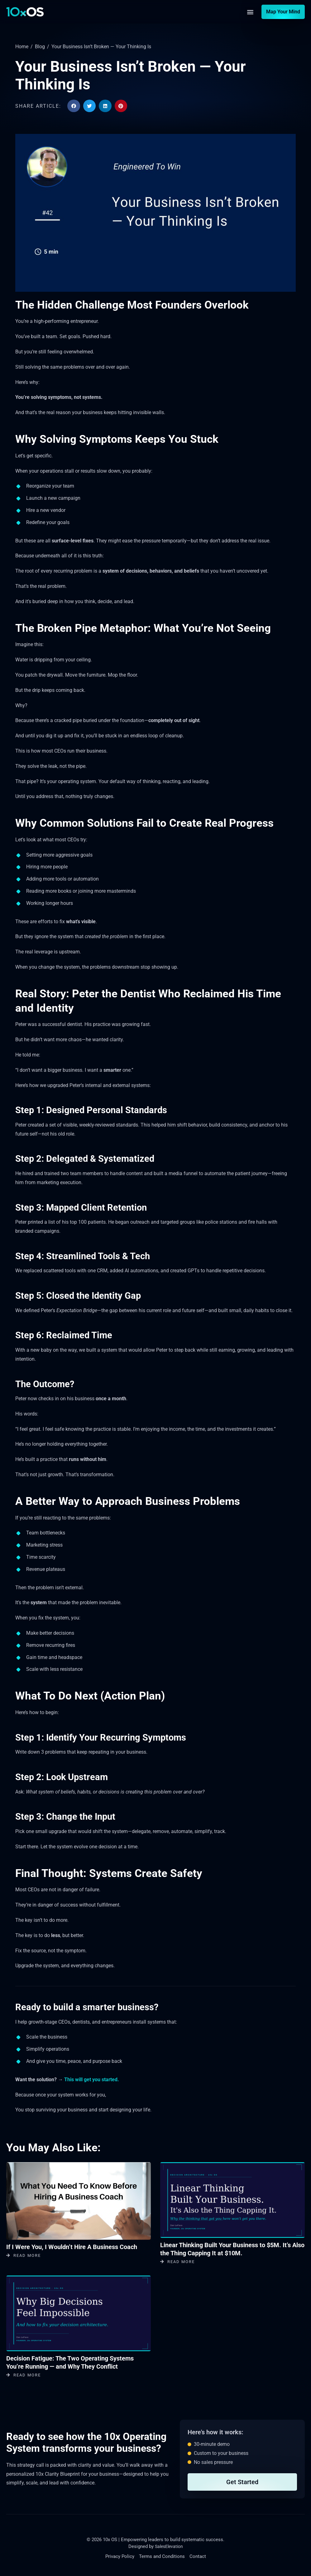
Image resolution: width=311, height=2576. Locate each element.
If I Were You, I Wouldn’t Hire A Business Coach (71, 2247)
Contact (197, 2556)
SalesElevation (168, 2546)
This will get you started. (91, 2079)
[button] (250, 12)
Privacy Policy (119, 2556)
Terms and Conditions (162, 2556)
